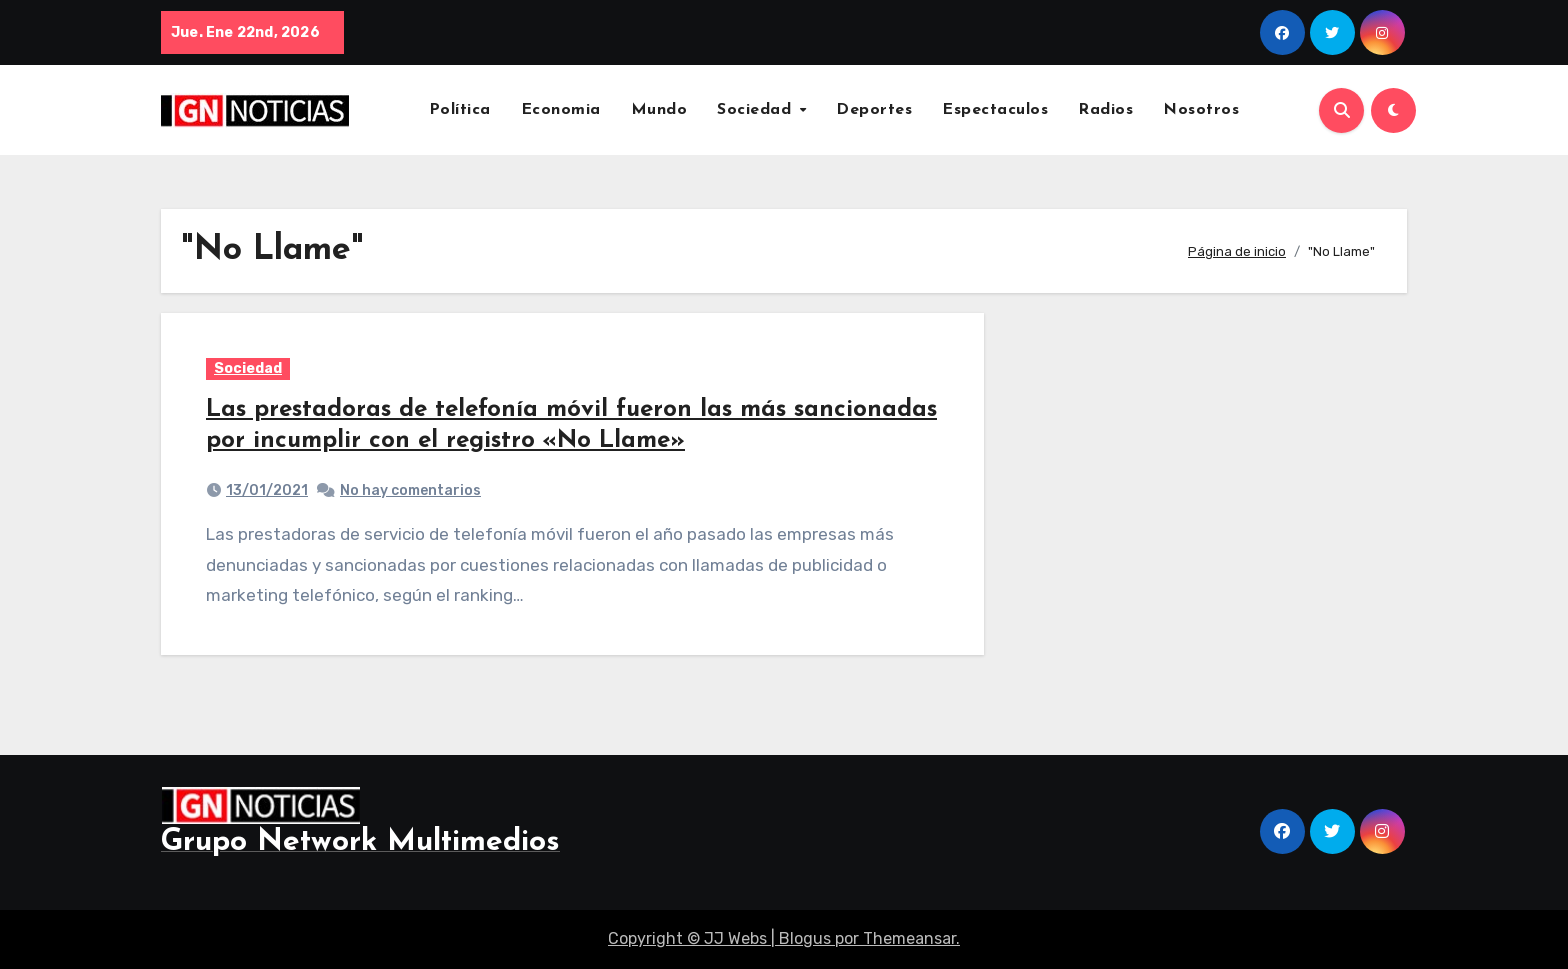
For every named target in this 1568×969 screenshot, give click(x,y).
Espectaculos (995, 110)
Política (460, 110)
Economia (561, 110)
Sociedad (757, 110)
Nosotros (1201, 110)
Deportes (874, 110)
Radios (1105, 110)
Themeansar (909, 938)
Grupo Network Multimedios (360, 842)
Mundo (659, 110)
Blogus (805, 938)
